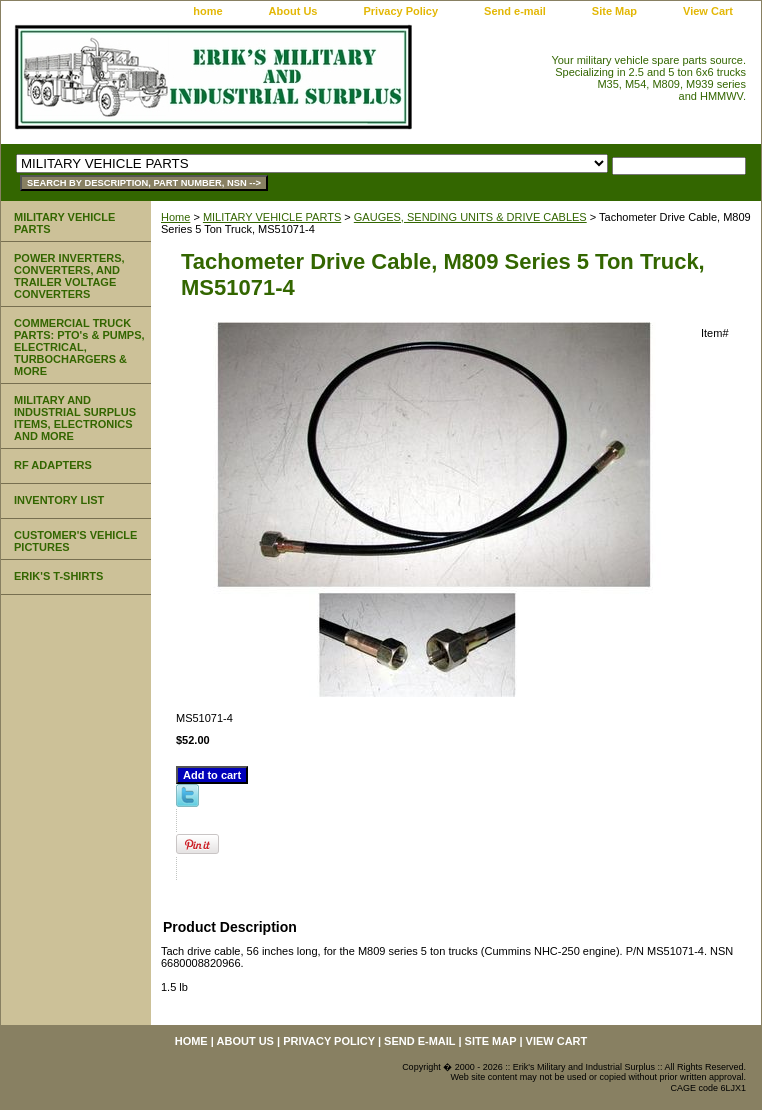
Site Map (614, 11)
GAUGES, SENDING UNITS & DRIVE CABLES (470, 217)
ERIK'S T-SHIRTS (58, 576)
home (207, 11)
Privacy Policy (400, 11)
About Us (293, 11)
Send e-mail (515, 11)
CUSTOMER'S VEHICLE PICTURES (75, 541)
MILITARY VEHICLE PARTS (272, 217)
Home (175, 217)
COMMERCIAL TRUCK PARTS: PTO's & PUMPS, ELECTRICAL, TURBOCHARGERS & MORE (79, 347)
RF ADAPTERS (53, 465)
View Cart (708, 11)
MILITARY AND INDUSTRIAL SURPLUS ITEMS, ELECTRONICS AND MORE (75, 418)
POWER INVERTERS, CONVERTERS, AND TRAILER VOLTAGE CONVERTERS (69, 276)
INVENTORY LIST (59, 500)
